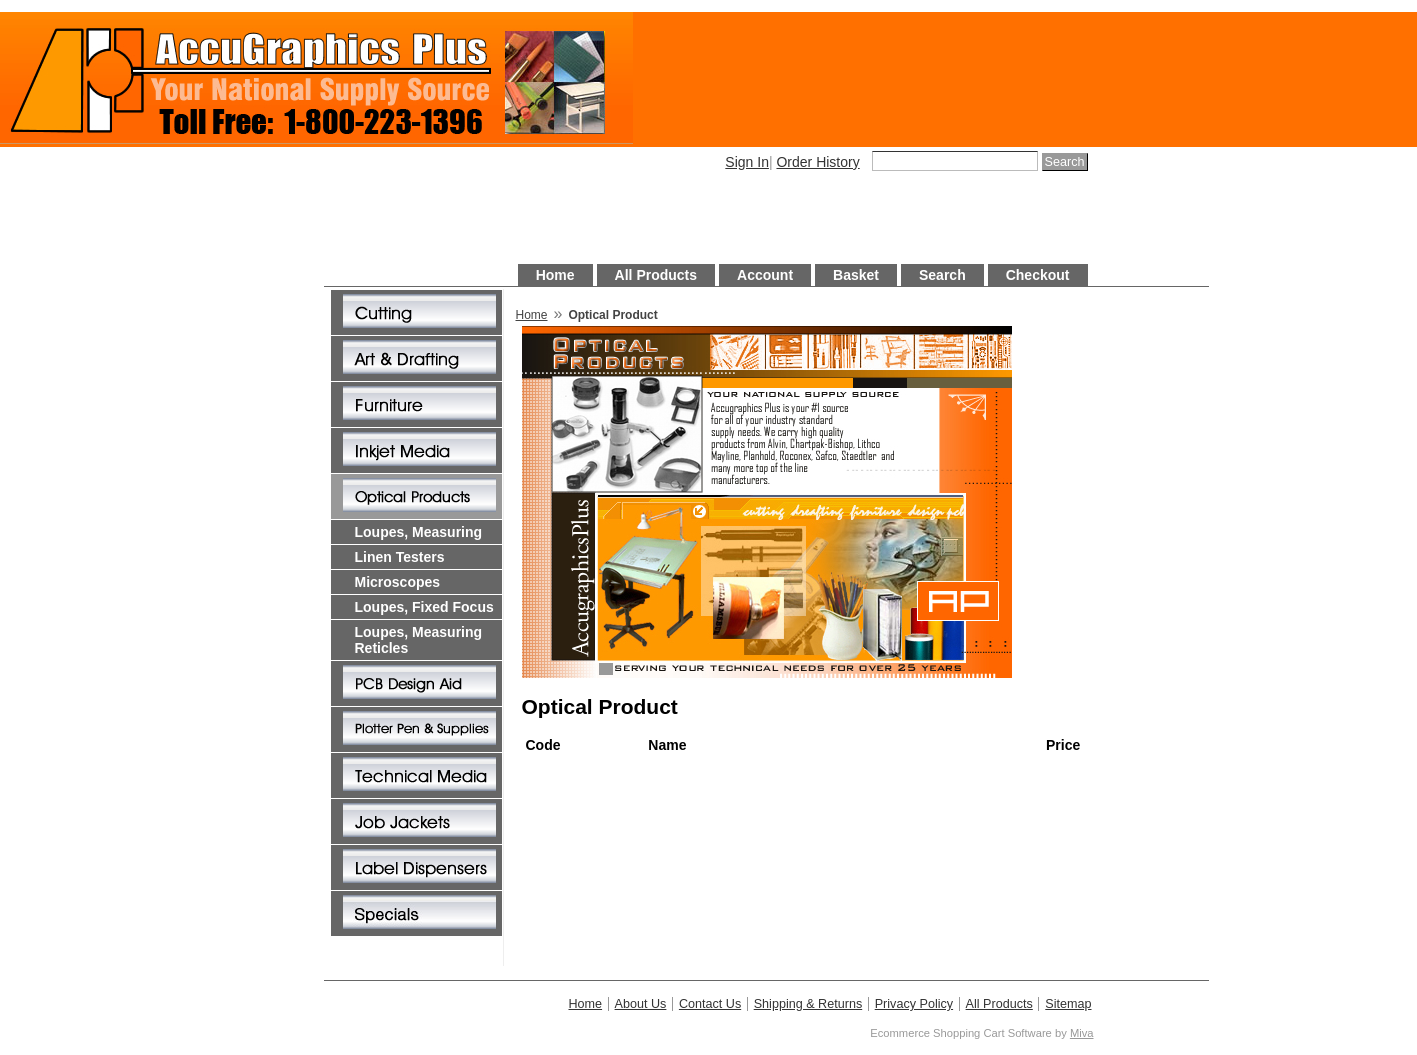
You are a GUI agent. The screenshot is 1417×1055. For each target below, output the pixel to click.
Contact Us (710, 1004)
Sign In (747, 162)
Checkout (1038, 275)
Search (942, 275)
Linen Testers (400, 557)
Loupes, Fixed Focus (424, 607)
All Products (656, 275)
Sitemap (1068, 1004)
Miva (1082, 1033)
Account (765, 275)
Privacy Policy (914, 1004)
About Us (641, 1004)
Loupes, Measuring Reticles (419, 640)
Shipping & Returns (808, 1004)
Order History (817, 162)
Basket (856, 275)
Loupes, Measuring (419, 532)
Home (555, 275)
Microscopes (398, 582)
